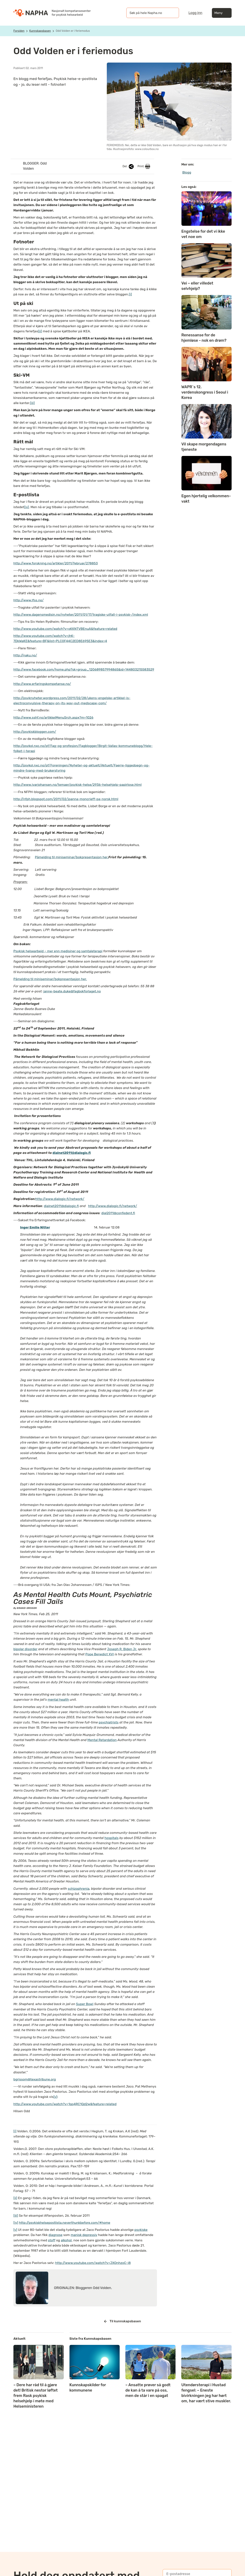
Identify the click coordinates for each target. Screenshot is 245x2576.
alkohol (66, 2240)
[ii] (40, 331)
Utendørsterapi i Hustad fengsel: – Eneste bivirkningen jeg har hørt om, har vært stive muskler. (206, 2393)
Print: (143, 166)
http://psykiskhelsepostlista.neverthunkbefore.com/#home (64, 2223)
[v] (55, 2097)
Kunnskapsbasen (40, 31)
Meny (221, 13)
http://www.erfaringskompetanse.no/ (42, 684)
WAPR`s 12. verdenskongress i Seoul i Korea (204, 392)
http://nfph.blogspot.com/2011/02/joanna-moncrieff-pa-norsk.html (65, 799)
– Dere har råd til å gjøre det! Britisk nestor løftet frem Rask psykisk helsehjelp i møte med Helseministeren (35, 2396)
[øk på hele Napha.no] (149, 12)
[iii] (32, 403)
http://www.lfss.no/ (28, 600)
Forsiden (18, 31)
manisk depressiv (84, 2235)
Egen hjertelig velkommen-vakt (206, 499)
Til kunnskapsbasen (122, 2321)
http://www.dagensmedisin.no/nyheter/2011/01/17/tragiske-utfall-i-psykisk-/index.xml (80, 614)
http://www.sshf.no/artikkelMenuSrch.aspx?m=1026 (53, 717)
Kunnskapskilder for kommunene (87, 2388)
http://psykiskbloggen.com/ (34, 732)
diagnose (55, 2235)
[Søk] (172, 12)
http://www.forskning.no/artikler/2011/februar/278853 (55, 563)
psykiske (141, 2230)
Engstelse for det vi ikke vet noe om (203, 234)
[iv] (26, 507)
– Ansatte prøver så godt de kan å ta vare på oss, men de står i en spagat (148, 2390)
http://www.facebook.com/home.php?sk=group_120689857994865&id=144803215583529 (83, 669)
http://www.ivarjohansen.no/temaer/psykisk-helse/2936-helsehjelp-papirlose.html (77, 785)
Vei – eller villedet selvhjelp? (197, 286)
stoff (51, 2240)
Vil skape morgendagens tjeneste (203, 447)
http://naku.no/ (25, 655)
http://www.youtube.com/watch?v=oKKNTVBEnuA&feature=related (65, 629)
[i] (130, 294)
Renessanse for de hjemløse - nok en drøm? (203, 338)
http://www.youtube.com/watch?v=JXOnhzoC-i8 (93, 2263)
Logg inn (195, 13)
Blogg (186, 172)
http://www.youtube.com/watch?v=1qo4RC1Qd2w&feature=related (65, 2104)
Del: (128, 166)
